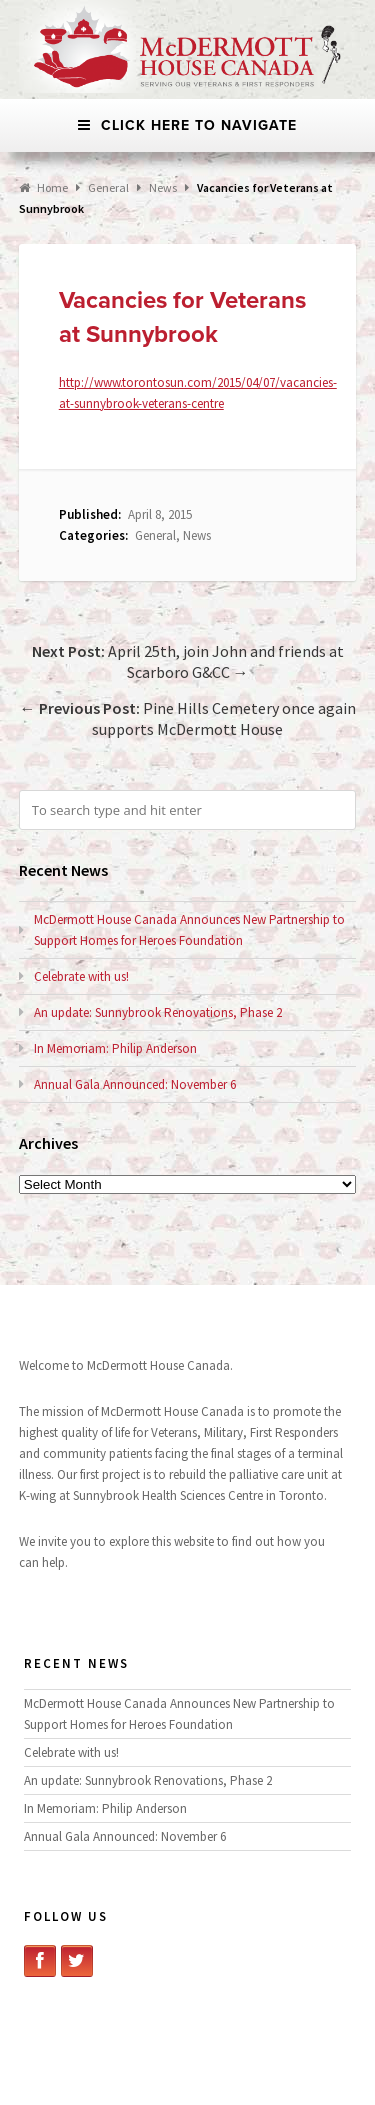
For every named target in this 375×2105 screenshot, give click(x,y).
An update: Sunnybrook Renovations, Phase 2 (158, 1012)
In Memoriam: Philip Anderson (115, 1048)
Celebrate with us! (81, 976)
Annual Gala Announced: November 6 (135, 1084)
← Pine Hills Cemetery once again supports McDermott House (188, 718)
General (155, 535)
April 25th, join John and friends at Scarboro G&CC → (188, 661)
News (163, 187)
